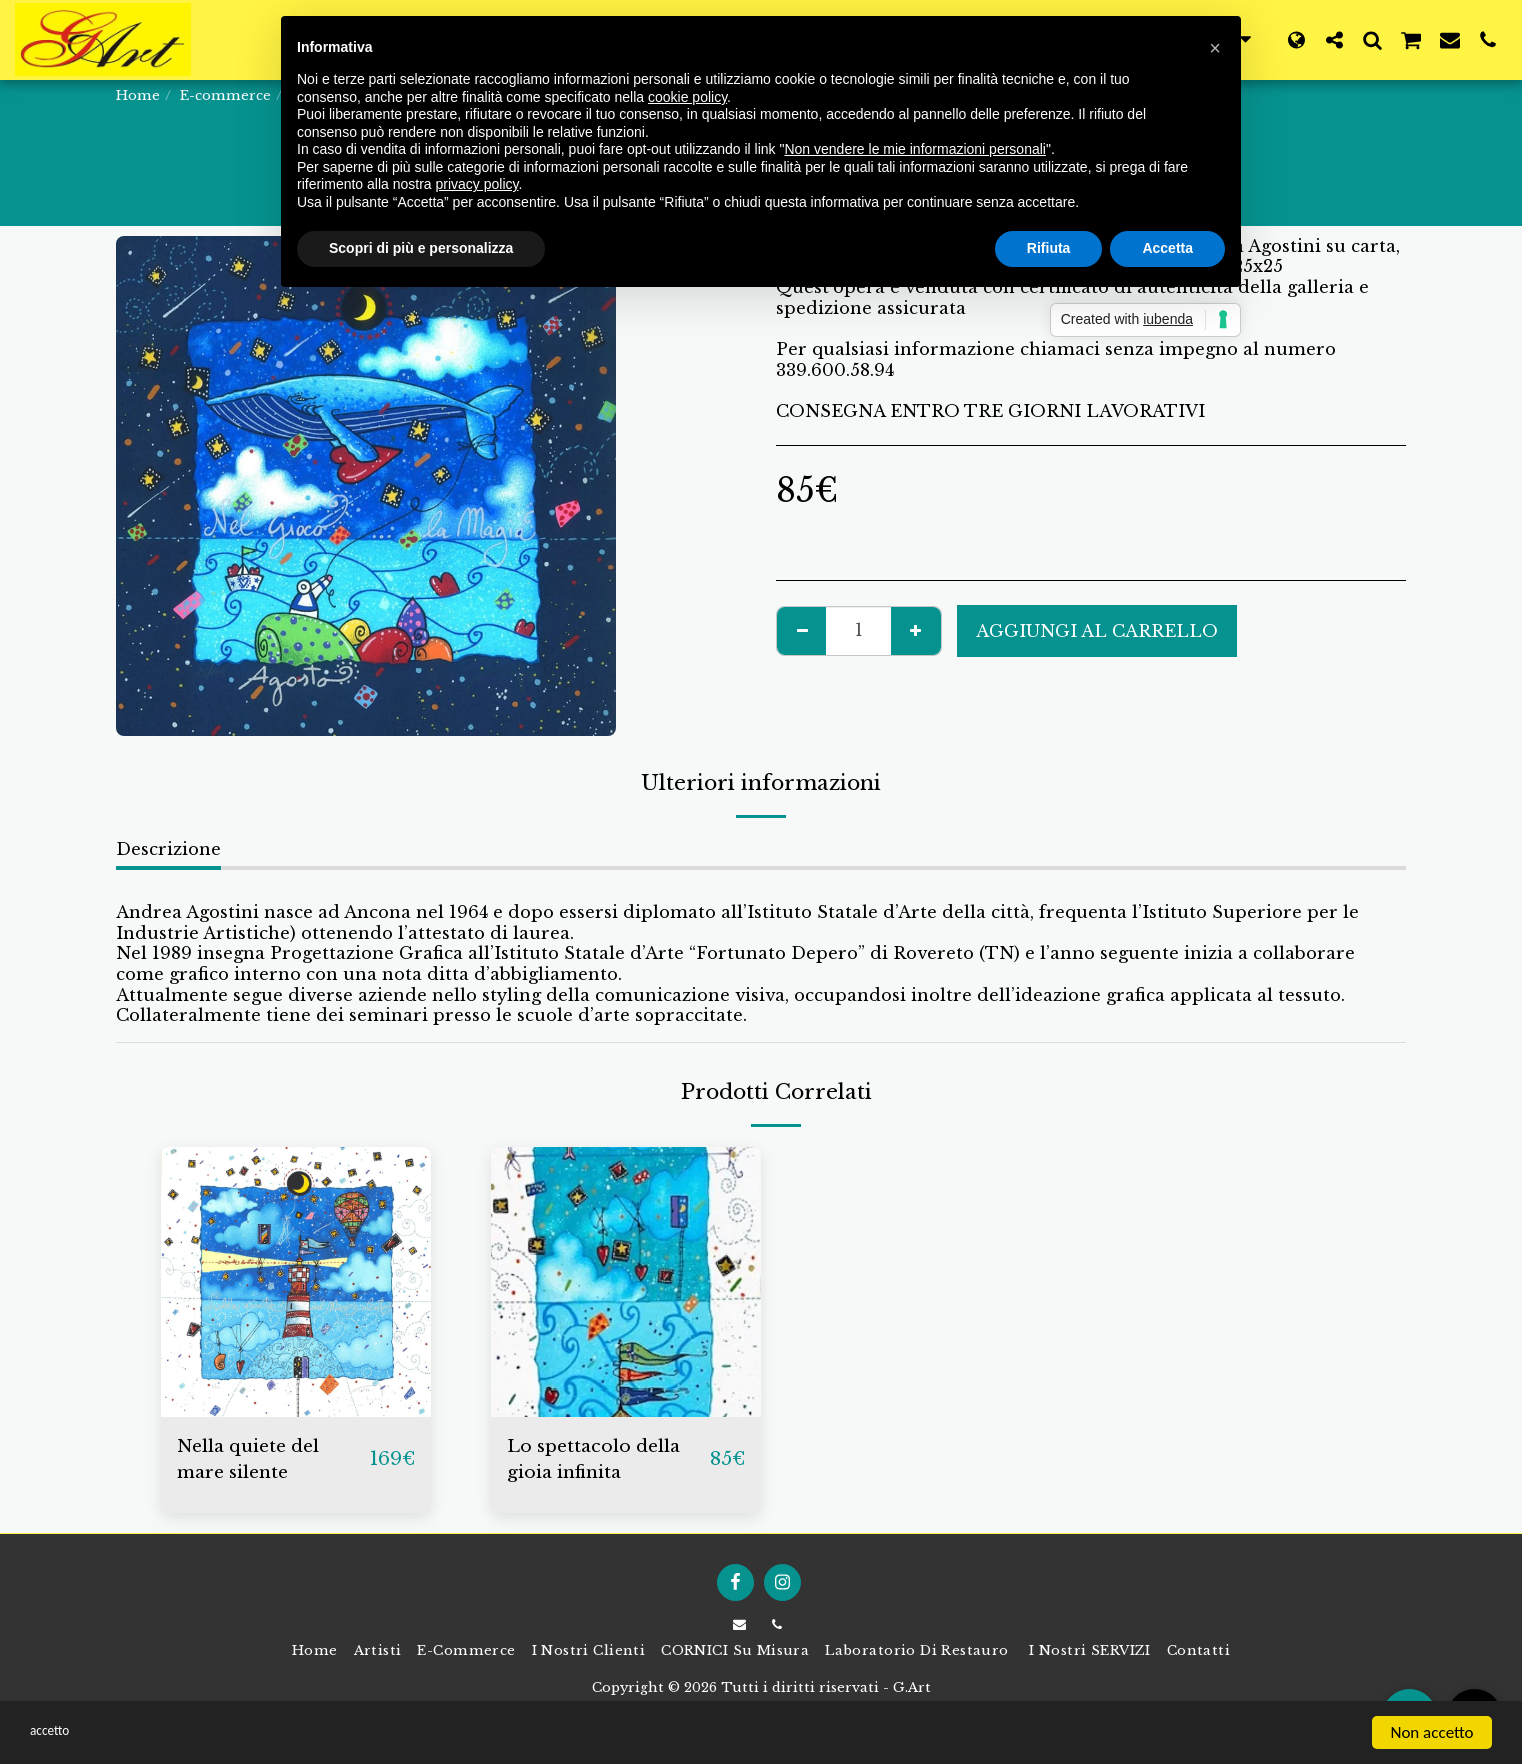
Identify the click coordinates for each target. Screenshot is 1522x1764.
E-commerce (225, 95)
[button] (1334, 39)
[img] (296, 1282)
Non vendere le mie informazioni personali (914, 149)
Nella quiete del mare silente (256, 1462)
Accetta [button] (1167, 248)
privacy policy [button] (477, 184)
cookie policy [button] (687, 97)
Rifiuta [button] (1049, 248)
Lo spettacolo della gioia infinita (603, 1462)
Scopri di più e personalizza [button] (421, 248)
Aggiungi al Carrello (1097, 631)
